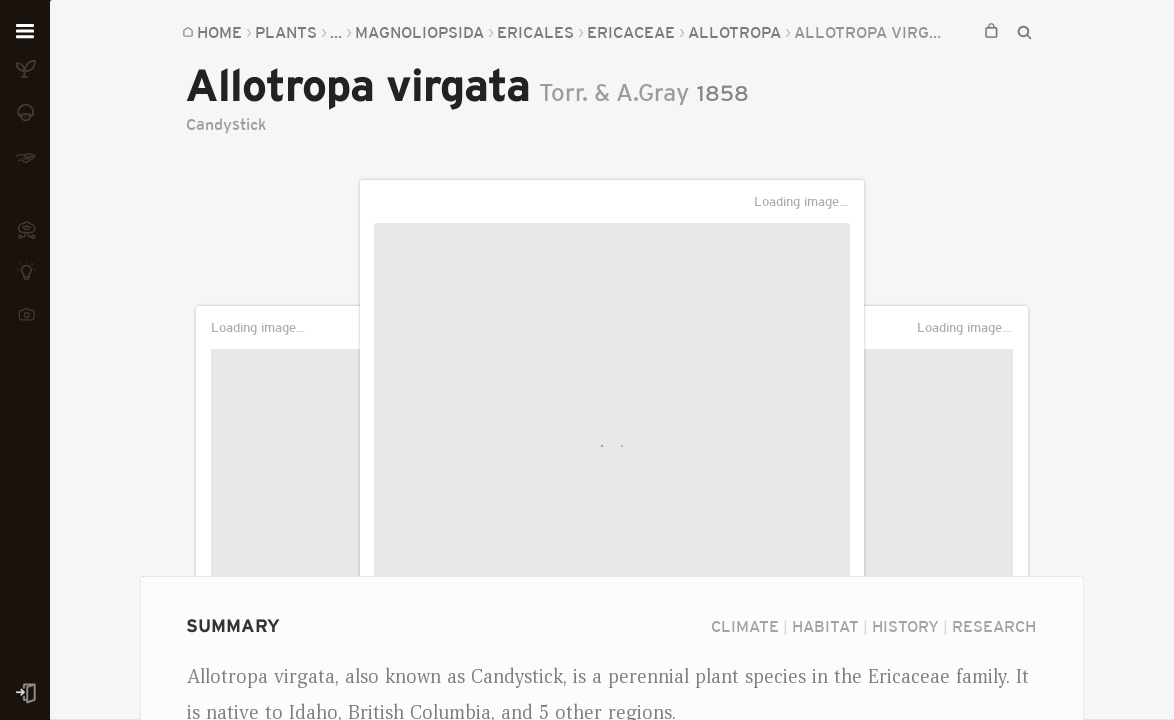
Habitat (825, 626)
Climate (745, 626)
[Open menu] (25, 32)
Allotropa (734, 32)
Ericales (535, 32)
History (905, 626)
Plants (286, 32)
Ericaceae (631, 32)
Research (994, 626)
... (336, 32)
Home (219, 32)
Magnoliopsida (419, 32)
